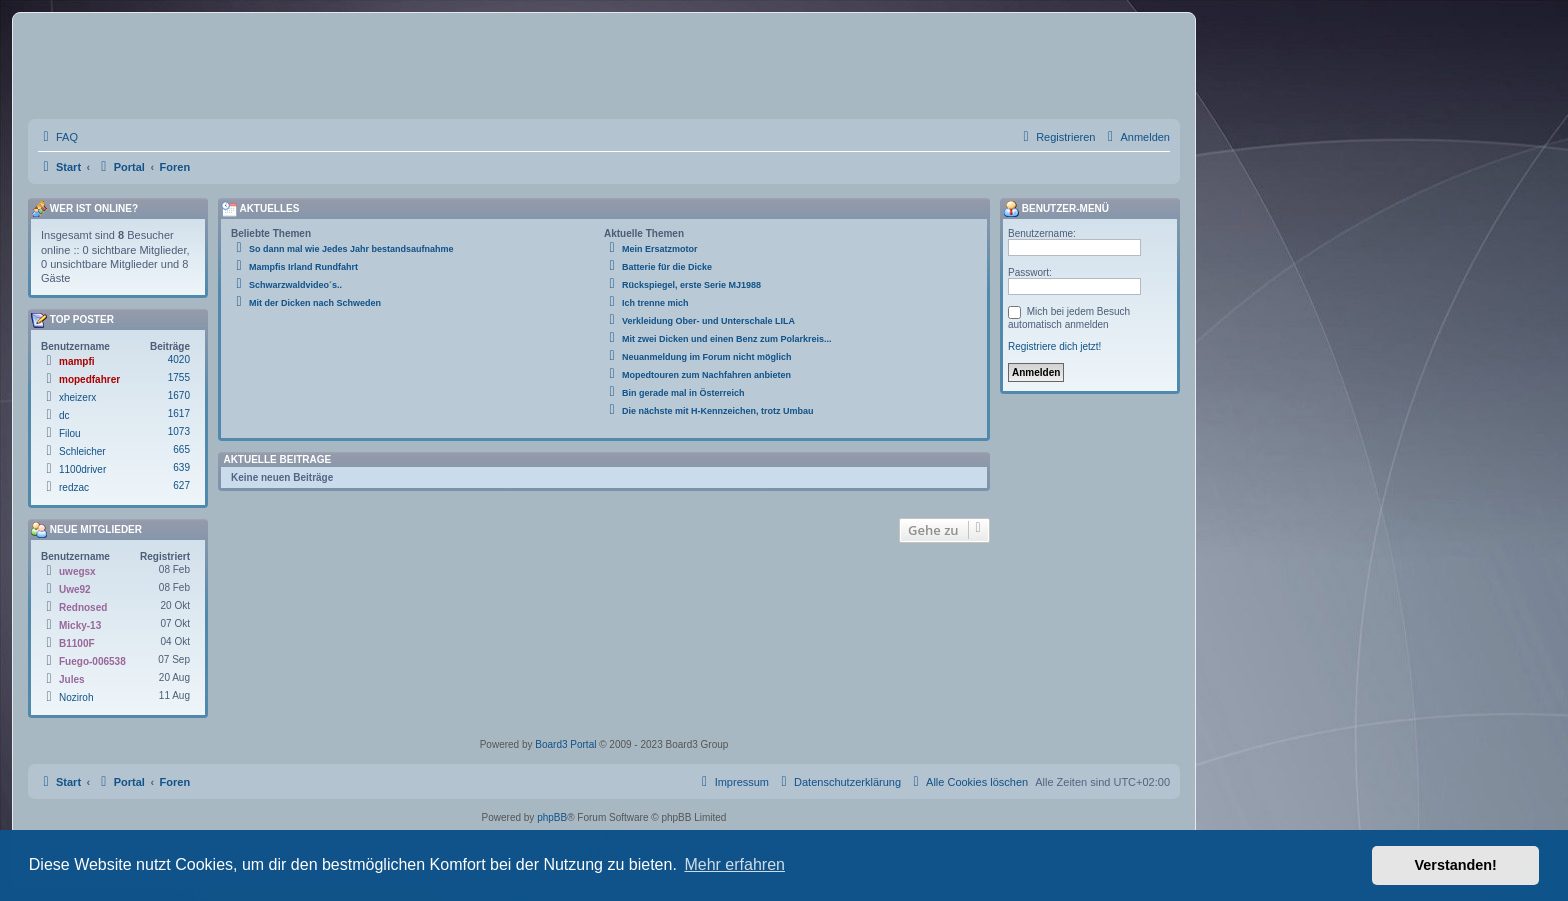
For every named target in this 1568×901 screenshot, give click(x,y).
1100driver (82, 469)
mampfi (77, 361)
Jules (72, 679)
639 (181, 467)
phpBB (552, 817)
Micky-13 (80, 625)
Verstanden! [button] (1456, 865)
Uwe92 (75, 589)
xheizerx (77, 397)
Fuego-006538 (92, 661)
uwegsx (77, 571)
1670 (179, 395)
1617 (179, 413)
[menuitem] (58, 137)
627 (181, 485)
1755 (179, 377)
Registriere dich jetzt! (1054, 346)
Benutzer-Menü (1056, 209)
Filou (70, 433)
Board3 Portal (565, 744)
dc (64, 415)
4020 (179, 359)
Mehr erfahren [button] (734, 864)
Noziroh (76, 697)
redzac (74, 487)
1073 (179, 431)
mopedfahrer (89, 379)
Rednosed (83, 607)
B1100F (77, 643)
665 (181, 449)
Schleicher (82, 451)
